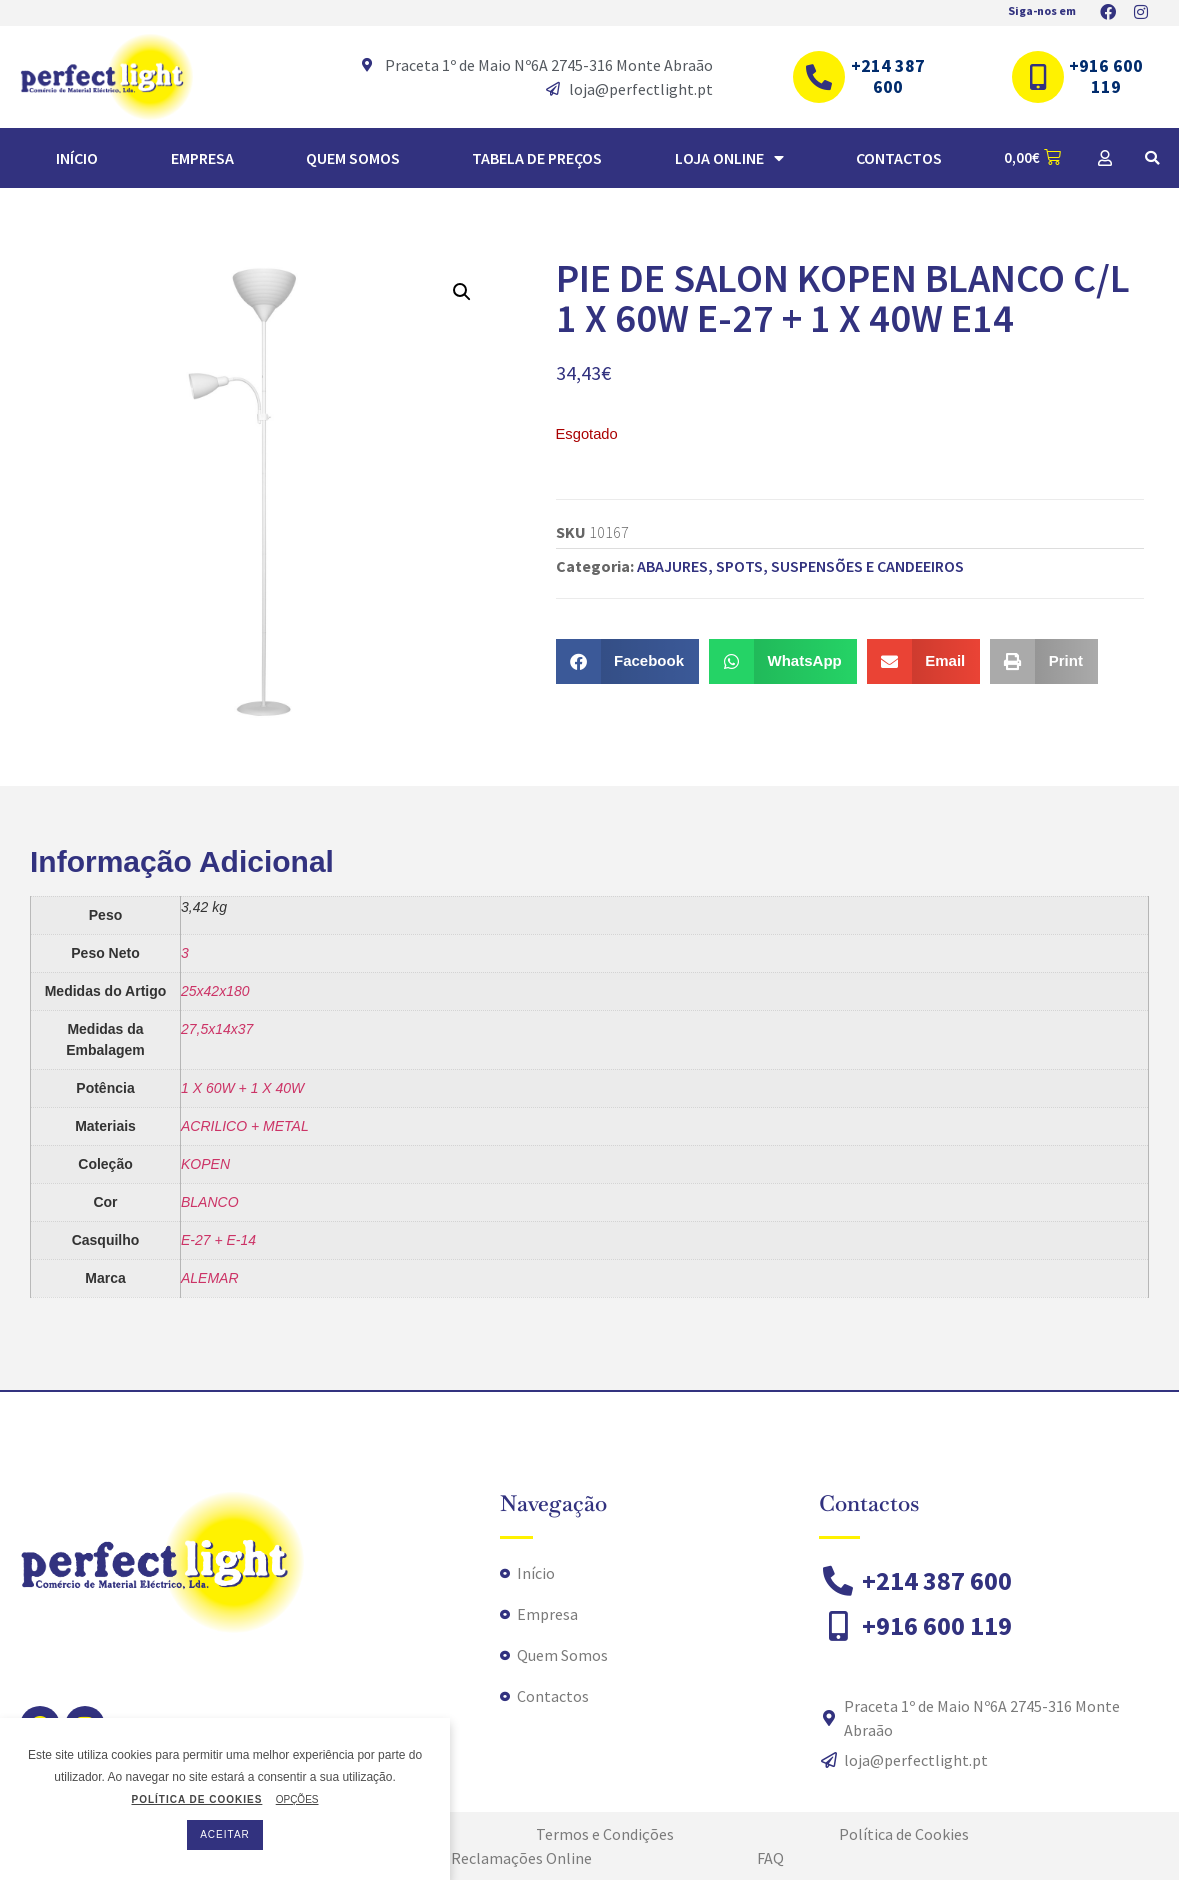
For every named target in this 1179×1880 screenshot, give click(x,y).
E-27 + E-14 (218, 1240)
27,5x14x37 (217, 1029)
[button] (1152, 158)
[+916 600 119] (1038, 77)
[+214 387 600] (819, 77)
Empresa (202, 158)
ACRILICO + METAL (245, 1126)
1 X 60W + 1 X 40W (242, 1088)
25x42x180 (215, 991)
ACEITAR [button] (225, 1834)
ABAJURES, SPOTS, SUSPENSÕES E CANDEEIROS (800, 566)
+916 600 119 (1106, 76)
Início (77, 158)
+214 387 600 (888, 76)
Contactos (899, 158)
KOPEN (205, 1164)
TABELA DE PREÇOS (537, 158)
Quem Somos (353, 158)
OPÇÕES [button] (297, 1799)
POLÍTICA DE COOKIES (196, 1800)
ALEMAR (210, 1278)
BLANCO (210, 1202)
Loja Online (729, 158)
